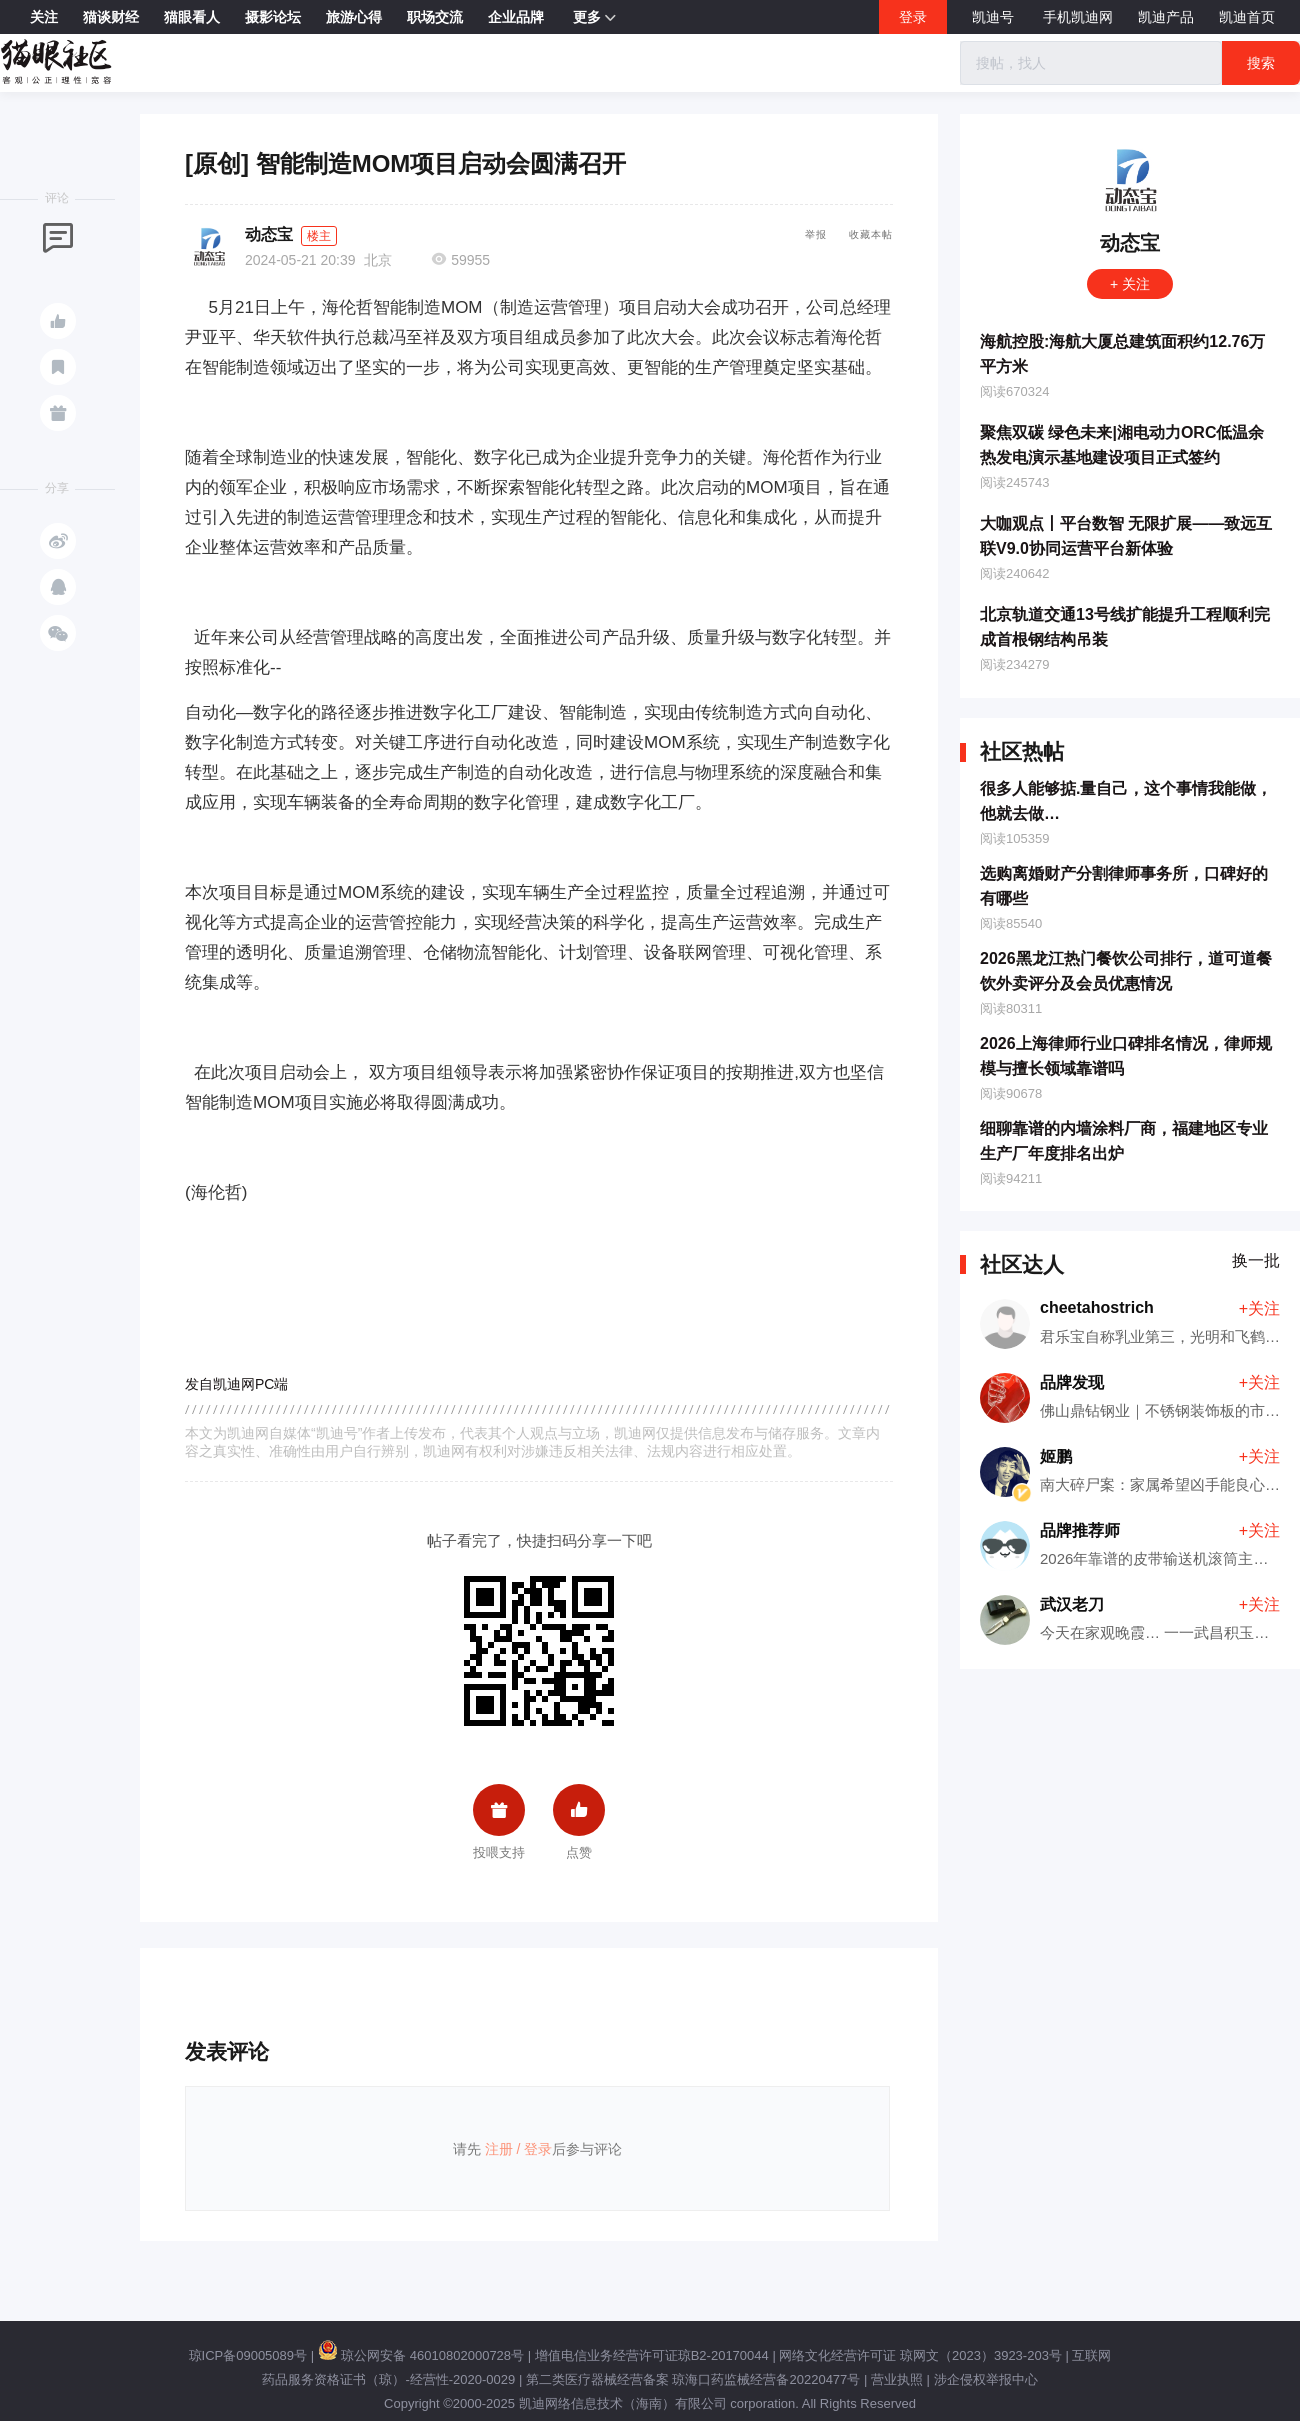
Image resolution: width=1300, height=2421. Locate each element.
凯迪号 (995, 17)
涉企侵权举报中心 (986, 2379)
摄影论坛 (273, 17)
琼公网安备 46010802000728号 (421, 2355)
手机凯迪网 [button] (1078, 17)
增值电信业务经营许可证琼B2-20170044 (652, 2355)
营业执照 (897, 2379)
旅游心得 (354, 17)
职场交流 (435, 17)
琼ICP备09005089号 (248, 2355)
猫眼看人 (192, 17)
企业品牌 (516, 17)
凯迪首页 (1247, 17)
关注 (44, 17)
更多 (594, 18)
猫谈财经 (111, 17)
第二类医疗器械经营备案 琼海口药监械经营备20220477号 (693, 2379)
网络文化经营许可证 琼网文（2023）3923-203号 (920, 2355)
